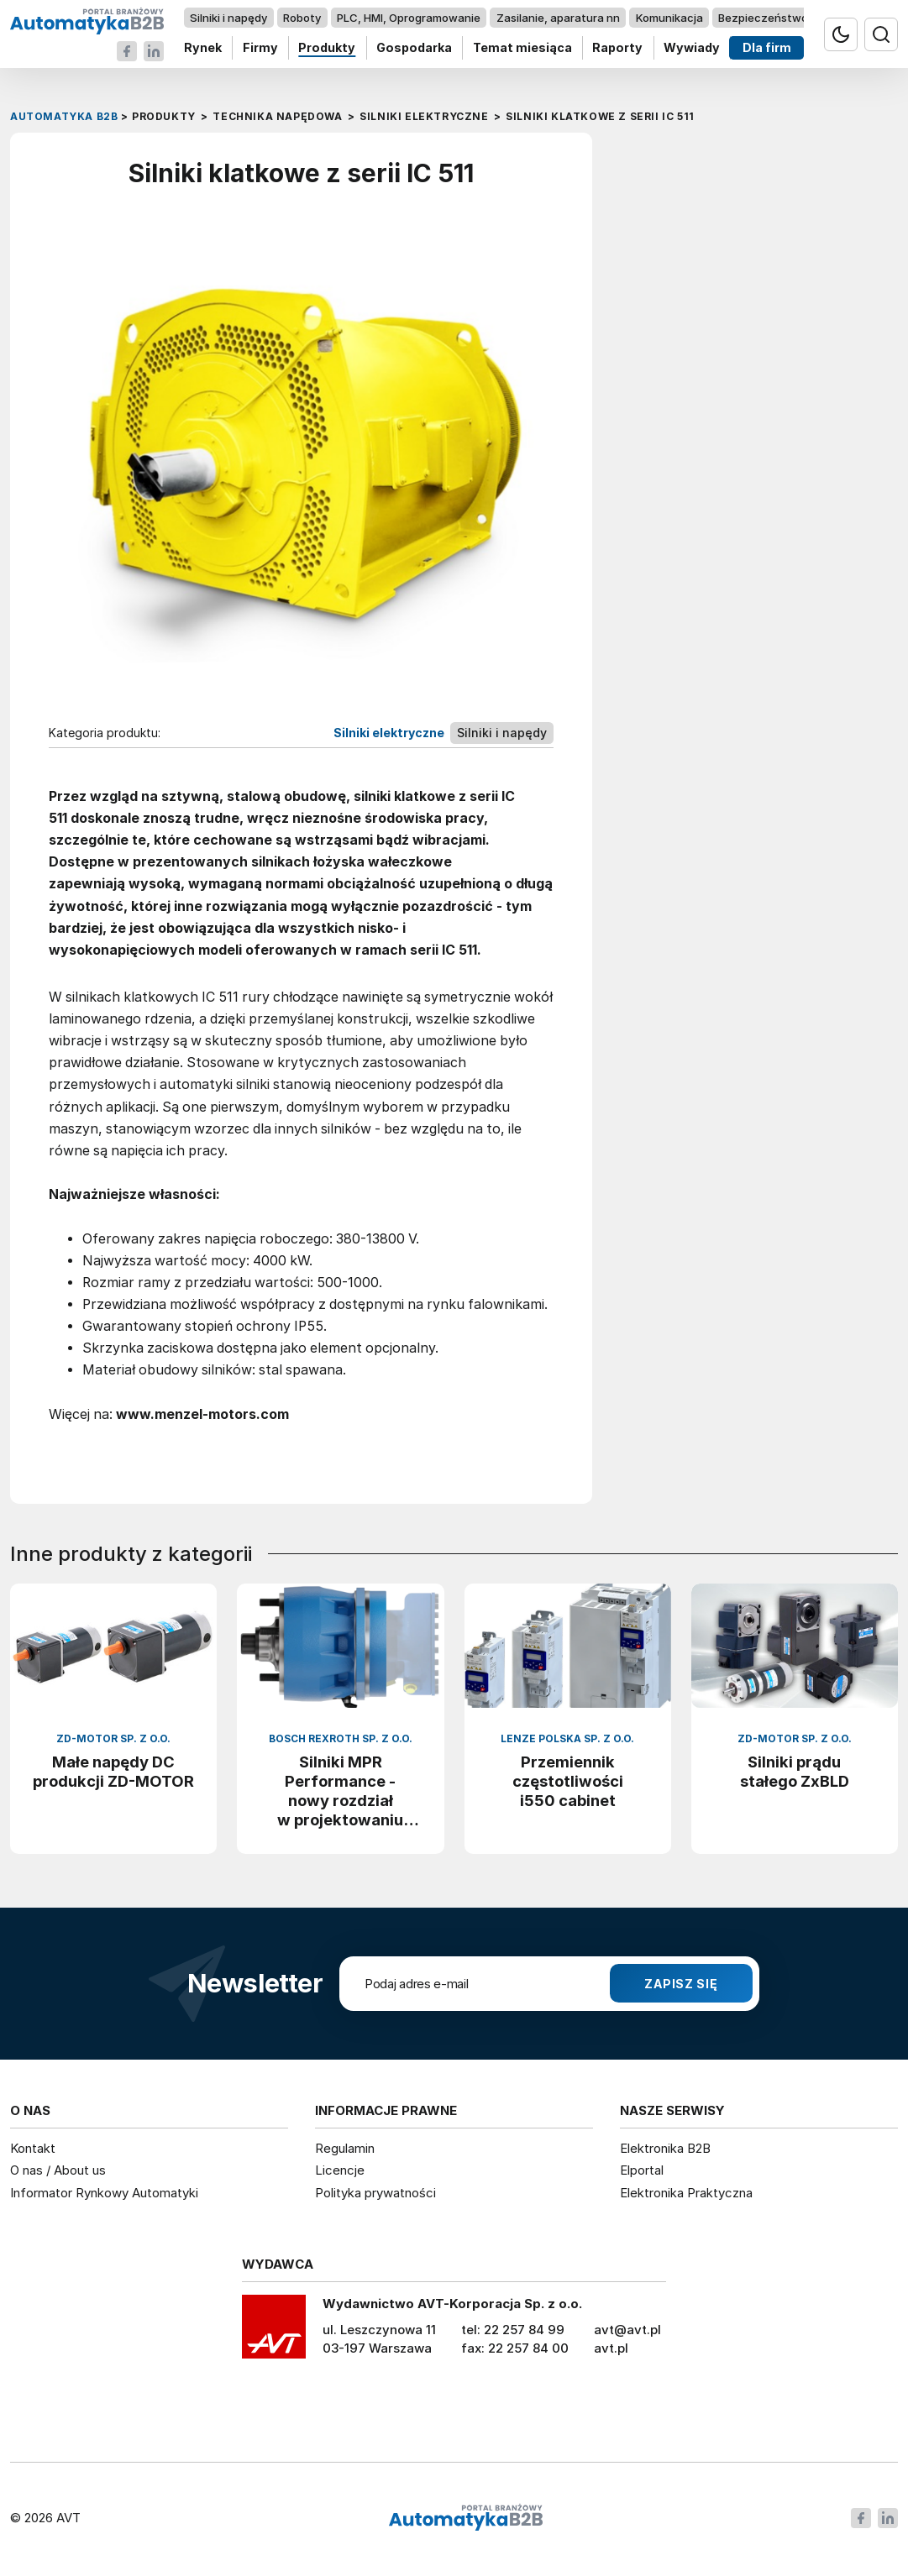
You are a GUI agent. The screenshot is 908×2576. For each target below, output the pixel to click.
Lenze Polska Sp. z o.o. (567, 1739)
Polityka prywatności (375, 2193)
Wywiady (692, 48)
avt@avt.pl (627, 2330)
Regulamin (345, 2148)
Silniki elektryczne (388, 732)
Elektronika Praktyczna (686, 2193)
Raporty (617, 48)
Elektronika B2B (665, 2148)
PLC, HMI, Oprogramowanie (408, 17)
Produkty (326, 48)
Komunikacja (669, 17)
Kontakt (32, 2148)
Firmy (260, 48)
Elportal (642, 2170)
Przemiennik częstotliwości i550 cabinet (567, 1780)
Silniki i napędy (228, 17)
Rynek (203, 48)
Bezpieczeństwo (763, 17)
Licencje (340, 2170)
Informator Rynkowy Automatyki (104, 2193)
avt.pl (611, 2348)
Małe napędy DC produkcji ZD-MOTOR (113, 1771)
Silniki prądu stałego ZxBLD (794, 1771)
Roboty (302, 17)
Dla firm (767, 48)
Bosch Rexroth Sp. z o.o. (340, 1739)
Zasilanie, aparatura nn (558, 17)
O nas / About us (58, 2170)
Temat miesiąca (522, 48)
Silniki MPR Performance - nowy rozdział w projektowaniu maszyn (340, 1791)
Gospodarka (414, 48)
